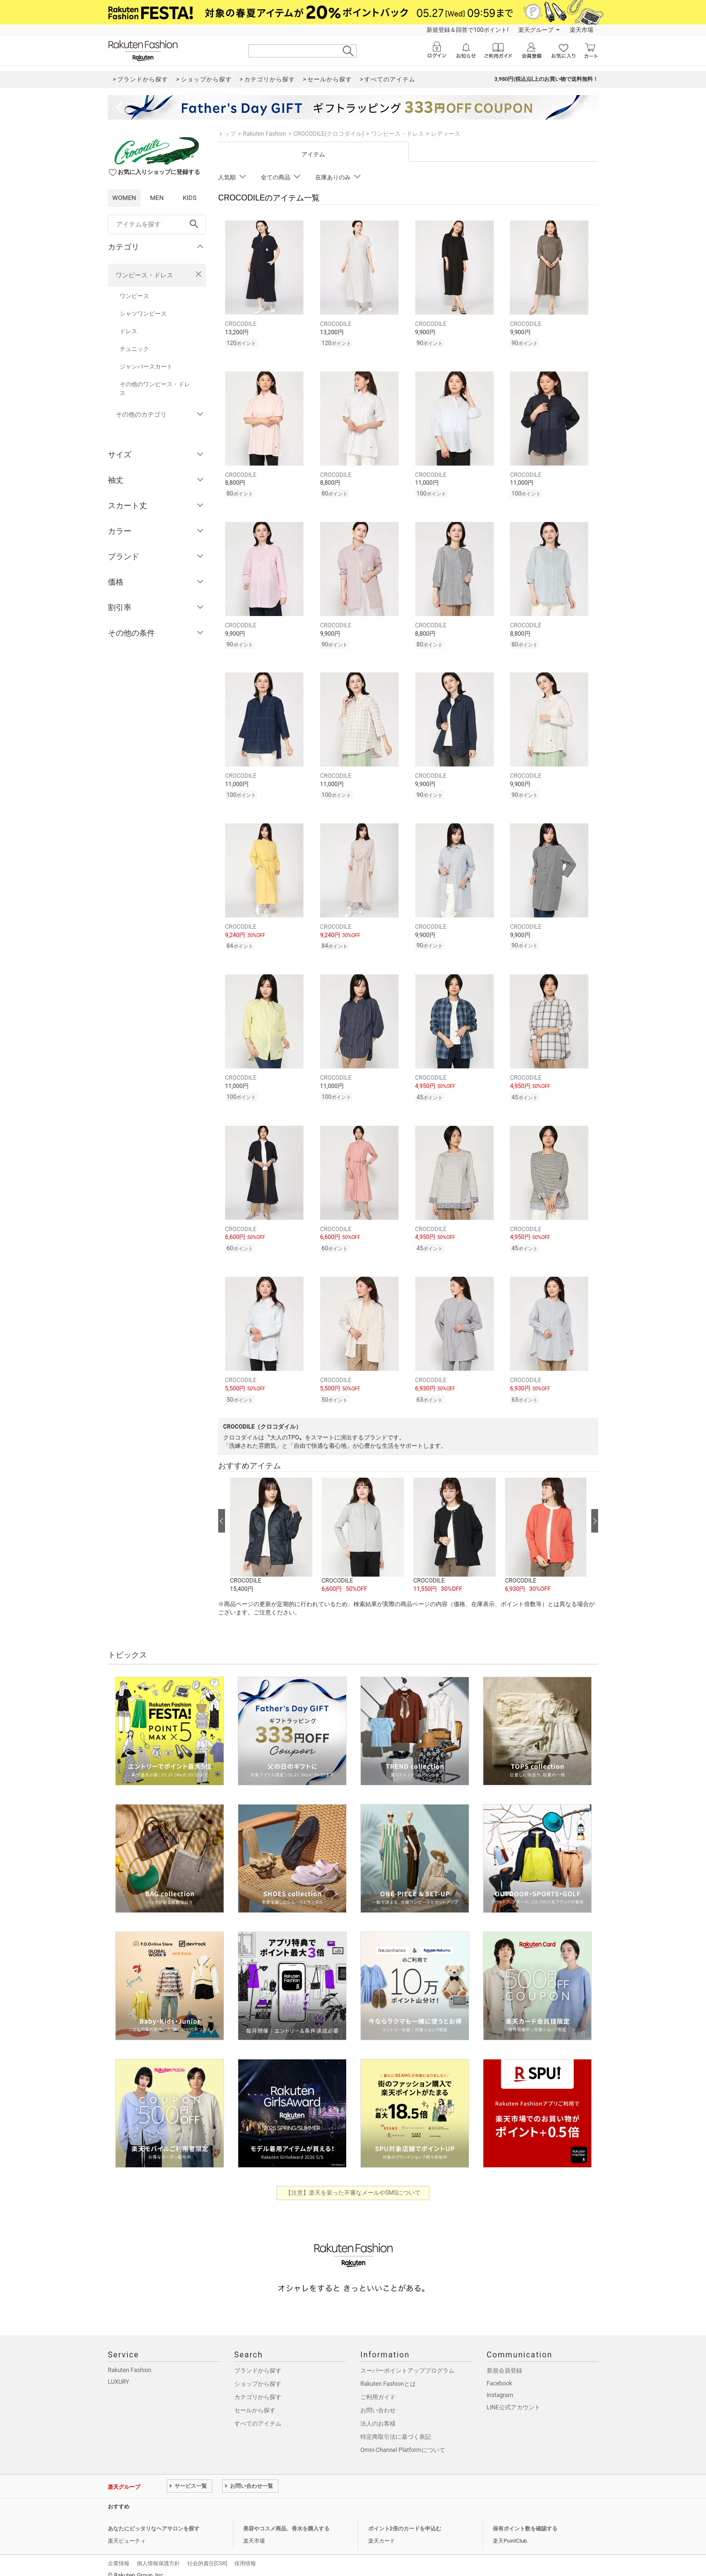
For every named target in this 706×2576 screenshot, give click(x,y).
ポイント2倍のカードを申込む (404, 2518)
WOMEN (124, 197)
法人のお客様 (378, 2413)
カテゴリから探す (257, 2386)
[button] (271, 1525)
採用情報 (245, 2553)
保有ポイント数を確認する (525, 2518)
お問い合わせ (378, 2400)
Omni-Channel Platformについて (402, 2439)
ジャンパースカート (146, 366)
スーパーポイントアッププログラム (407, 2360)
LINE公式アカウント (513, 2397)
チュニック (134, 349)
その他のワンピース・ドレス (155, 388)
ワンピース (134, 296)
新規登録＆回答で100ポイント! (467, 29)
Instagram (500, 2384)
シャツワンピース (143, 313)
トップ (227, 133)
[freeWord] (157, 224)
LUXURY (118, 2371)
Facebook (499, 2373)
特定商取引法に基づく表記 (395, 2426)
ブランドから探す (257, 2360)
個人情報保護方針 (158, 2553)
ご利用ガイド (378, 2386)
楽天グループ (536, 29)
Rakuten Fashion (264, 133)
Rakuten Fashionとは (388, 2373)
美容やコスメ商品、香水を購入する (286, 2518)
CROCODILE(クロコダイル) (328, 133)
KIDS (190, 197)
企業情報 (118, 2553)
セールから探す (255, 2400)
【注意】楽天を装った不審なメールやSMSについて (353, 2182)
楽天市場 (581, 29)
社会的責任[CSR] (207, 2553)
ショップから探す (257, 2373)
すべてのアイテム (257, 2413)
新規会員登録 (504, 2360)
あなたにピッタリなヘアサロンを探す (154, 2518)
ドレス (128, 331)
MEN (157, 197)
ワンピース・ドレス (144, 275)
